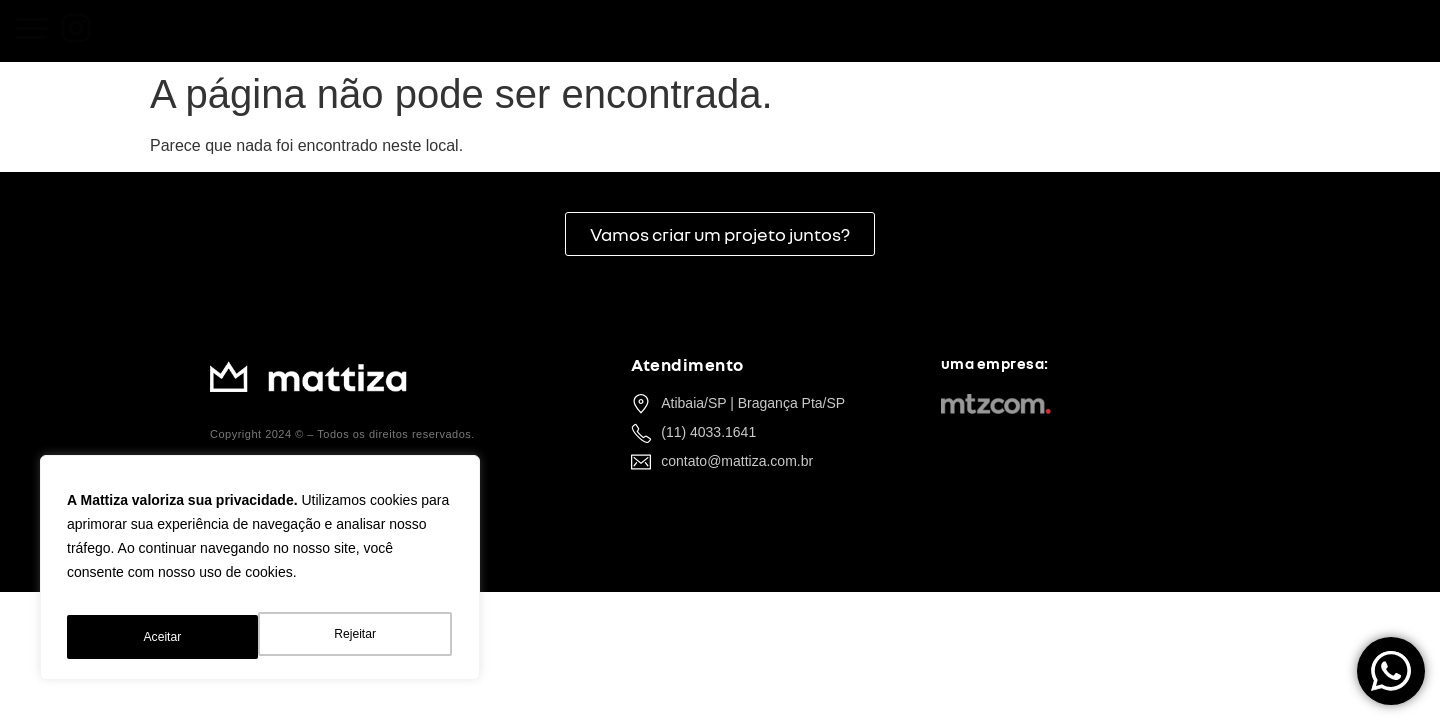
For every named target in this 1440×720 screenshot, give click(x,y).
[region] (260, 575)
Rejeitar (163, 637)
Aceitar (360, 637)
